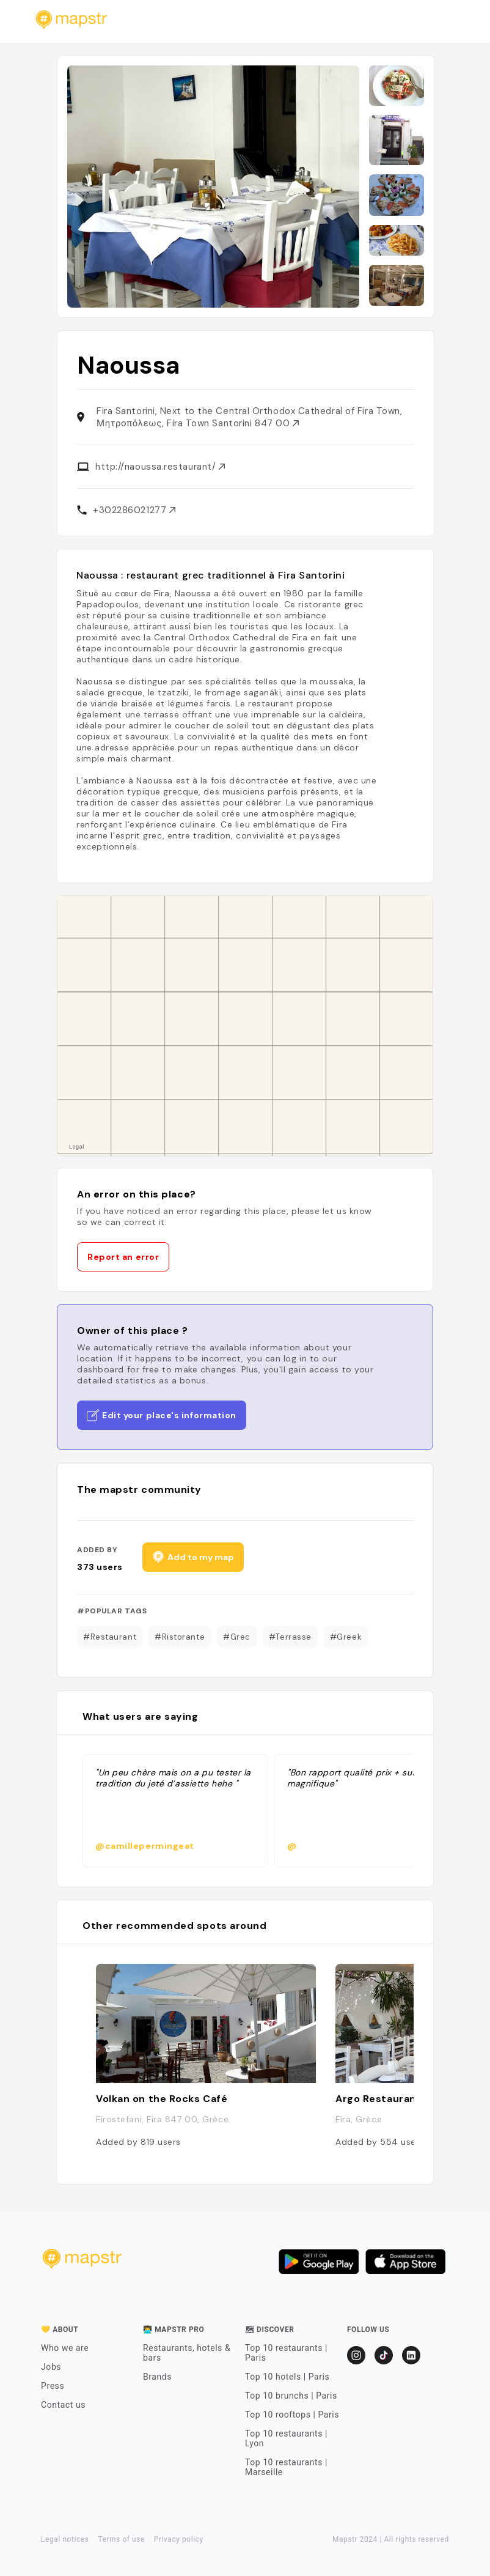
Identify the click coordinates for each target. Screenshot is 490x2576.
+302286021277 (134, 510)
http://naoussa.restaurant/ (160, 467)
